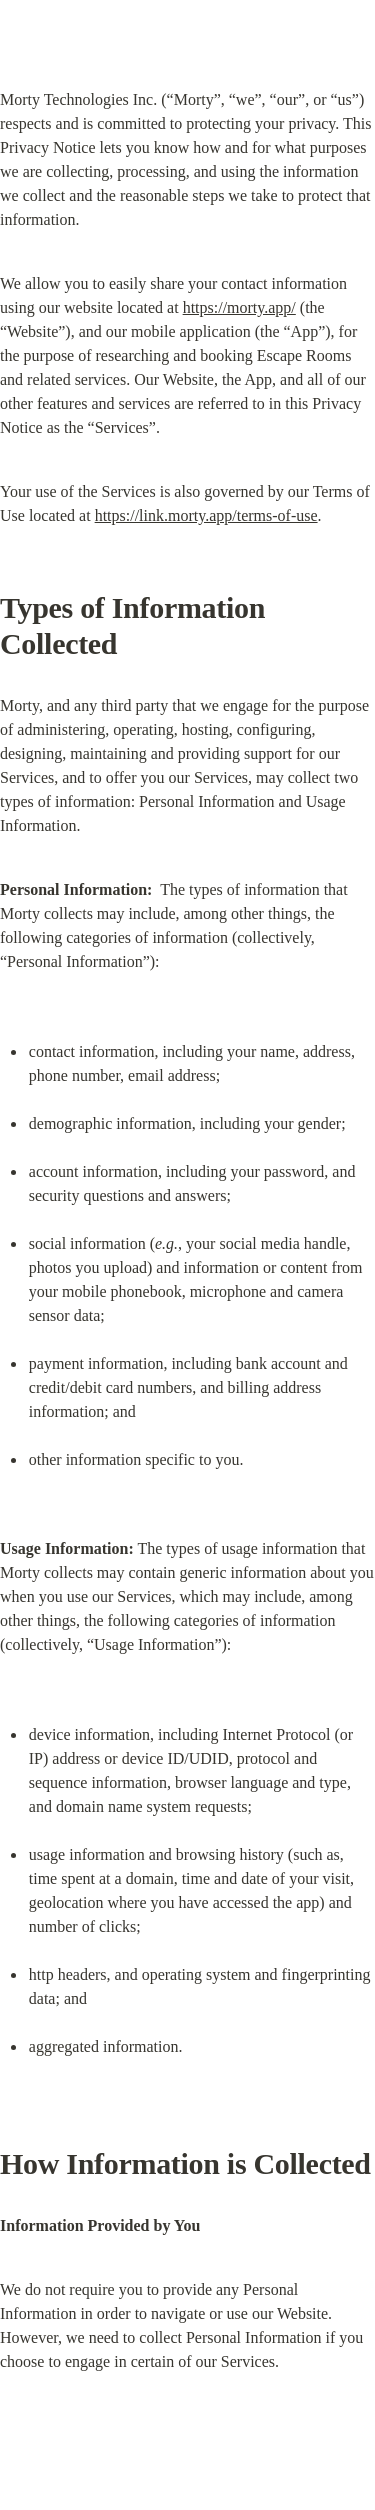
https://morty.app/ (239, 307)
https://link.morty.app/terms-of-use (206, 515)
